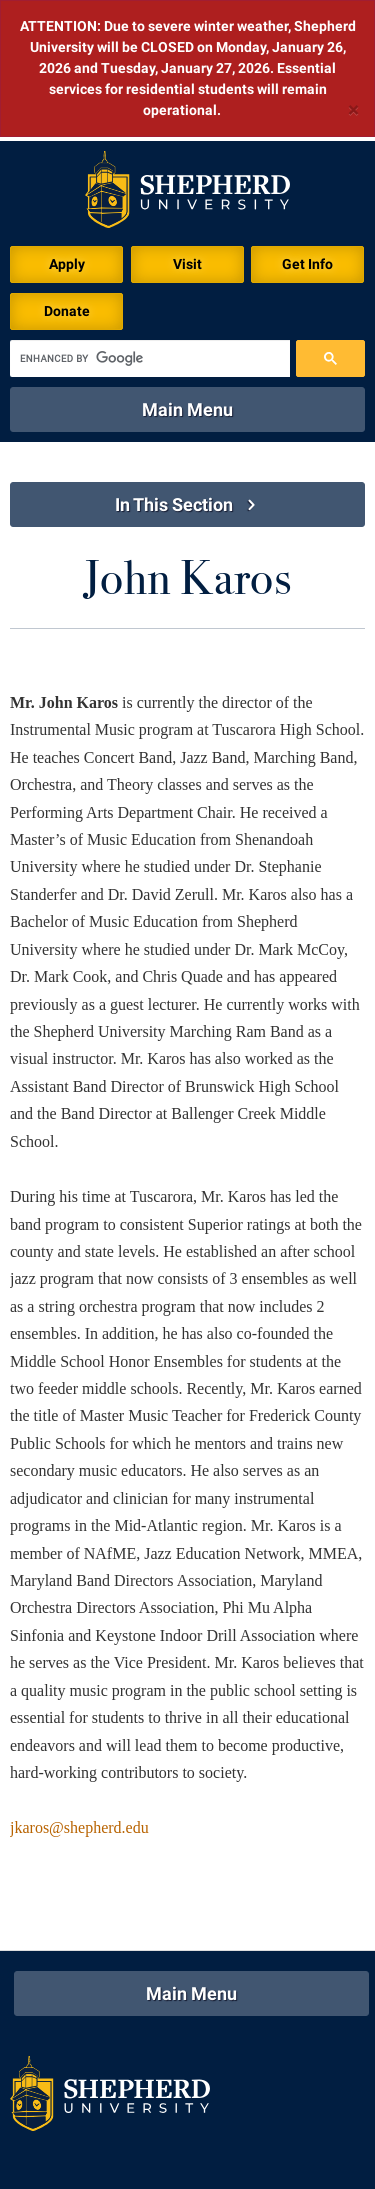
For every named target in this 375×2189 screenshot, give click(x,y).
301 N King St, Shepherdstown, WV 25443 (202, 2110)
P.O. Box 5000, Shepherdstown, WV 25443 (199, 2134)
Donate (67, 170)
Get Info (307, 123)
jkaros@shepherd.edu (79, 1686)
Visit (187, 123)
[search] (150, 217)
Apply (67, 123)
